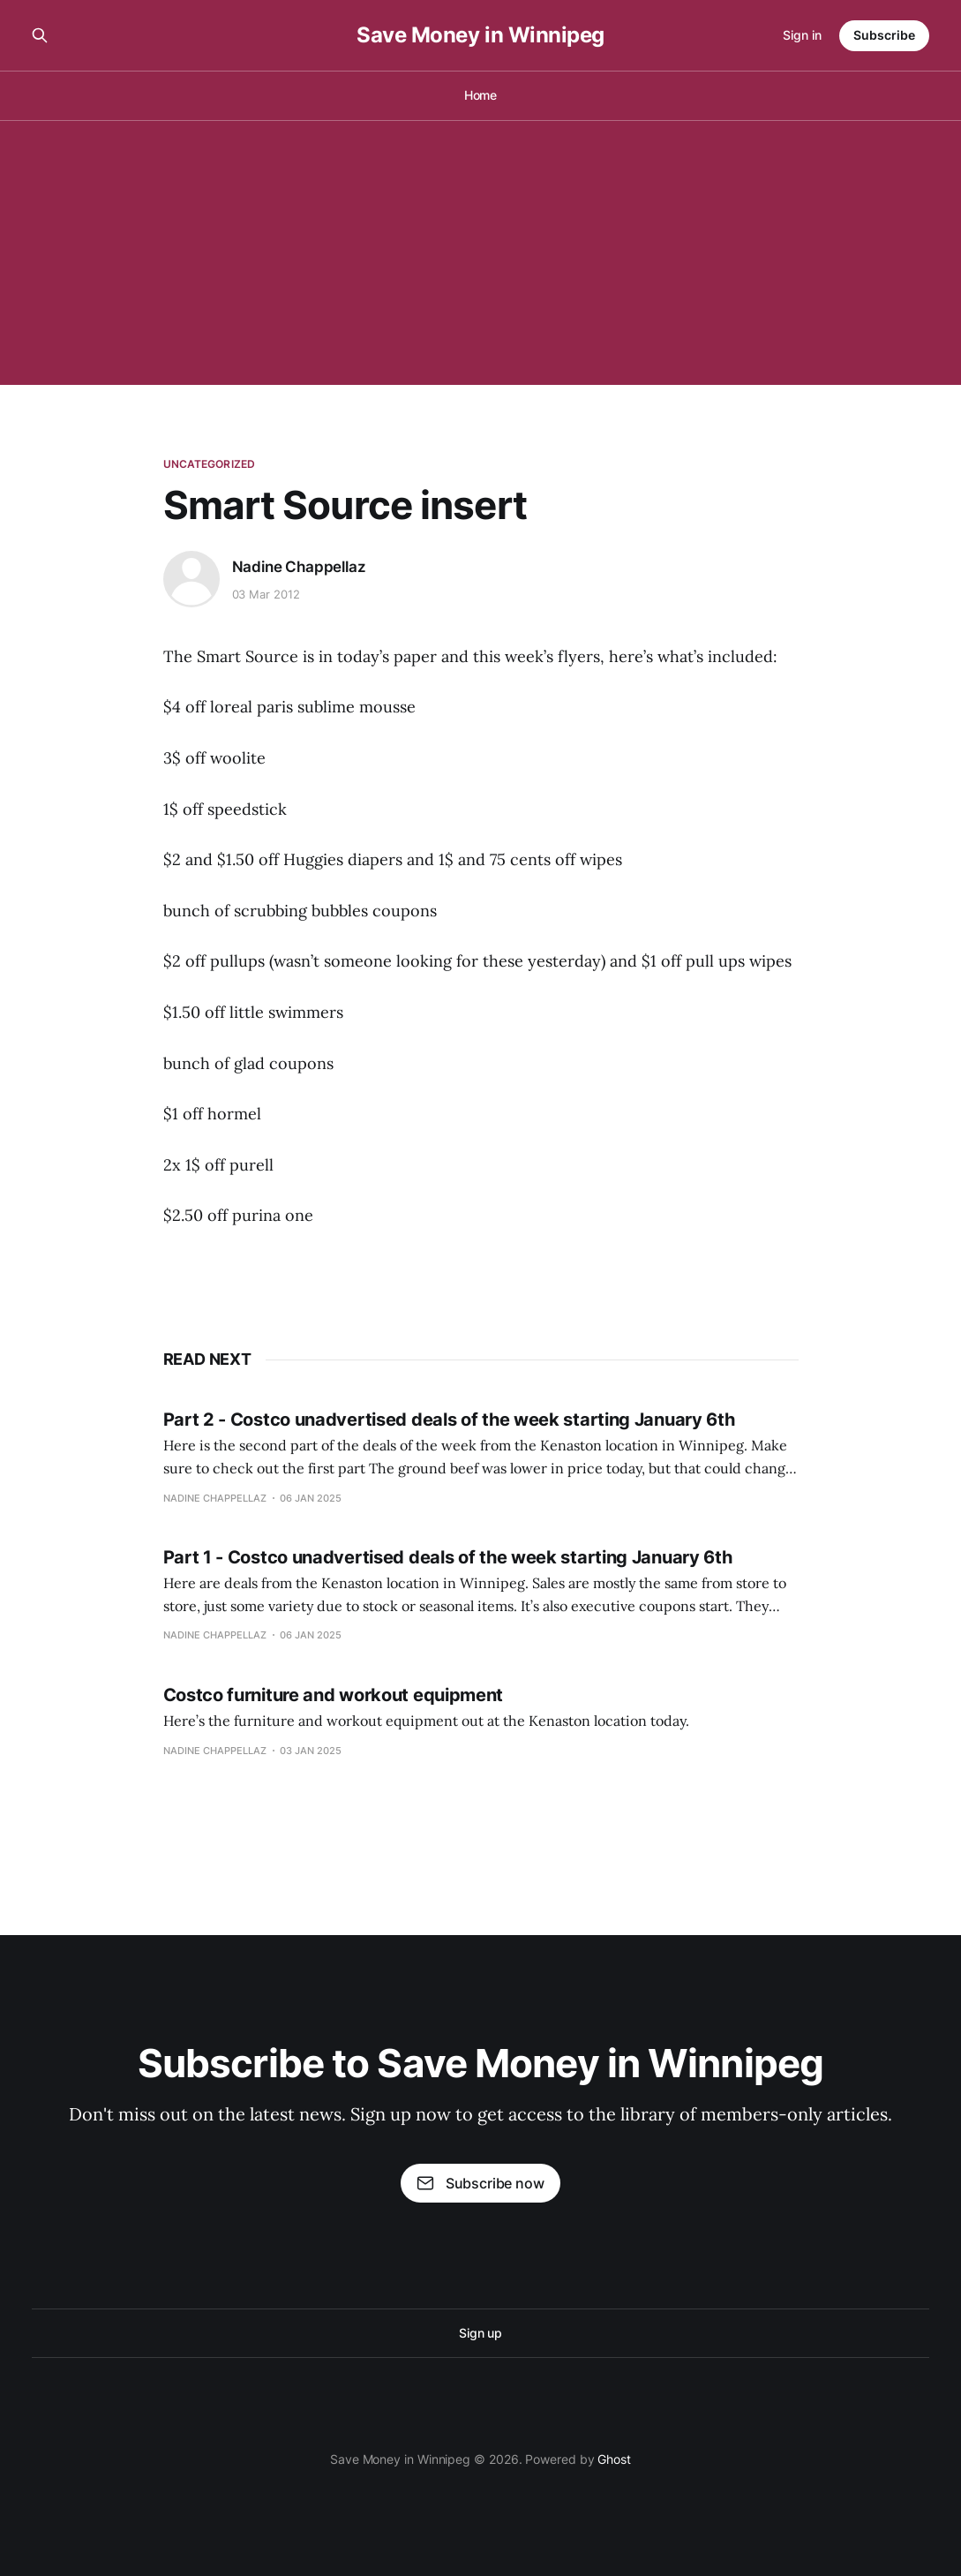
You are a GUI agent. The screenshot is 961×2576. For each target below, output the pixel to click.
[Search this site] (39, 35)
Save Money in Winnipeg (480, 35)
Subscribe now (480, 2183)
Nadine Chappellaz (299, 567)
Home (481, 94)
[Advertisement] (480, 252)
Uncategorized (209, 464)
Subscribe (884, 34)
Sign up (480, 2332)
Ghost (614, 2459)
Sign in (802, 34)
